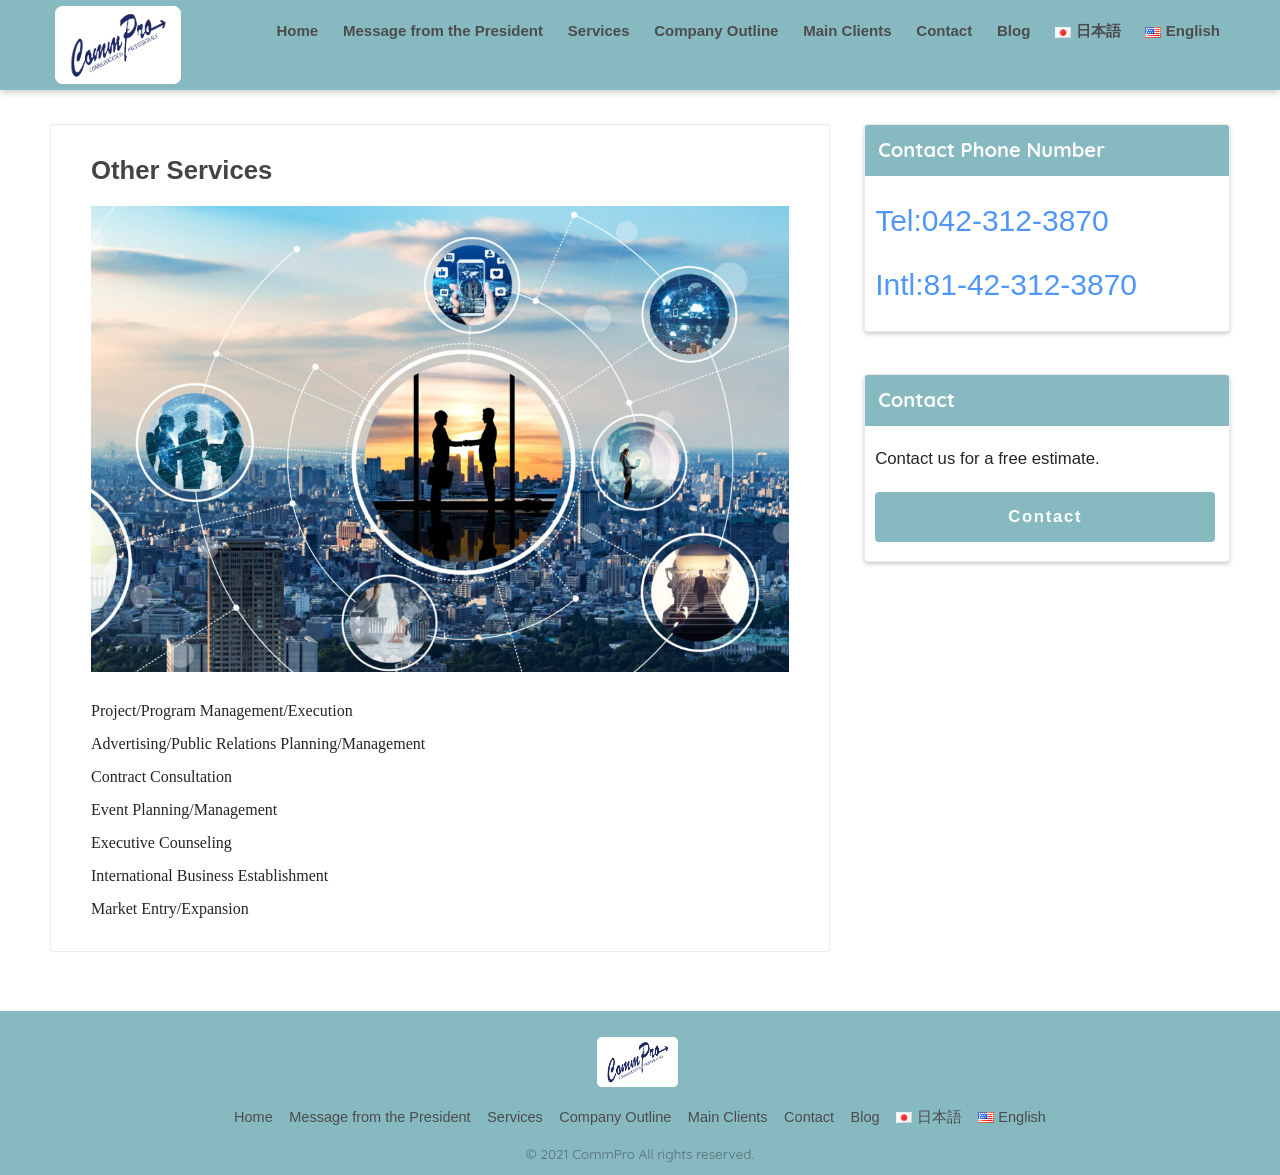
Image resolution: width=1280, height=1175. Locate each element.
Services (599, 30)
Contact (944, 30)
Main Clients (847, 30)
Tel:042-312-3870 (992, 220)
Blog (1013, 30)
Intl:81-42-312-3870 (1006, 284)
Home (298, 30)
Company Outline (716, 30)
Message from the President (443, 30)
